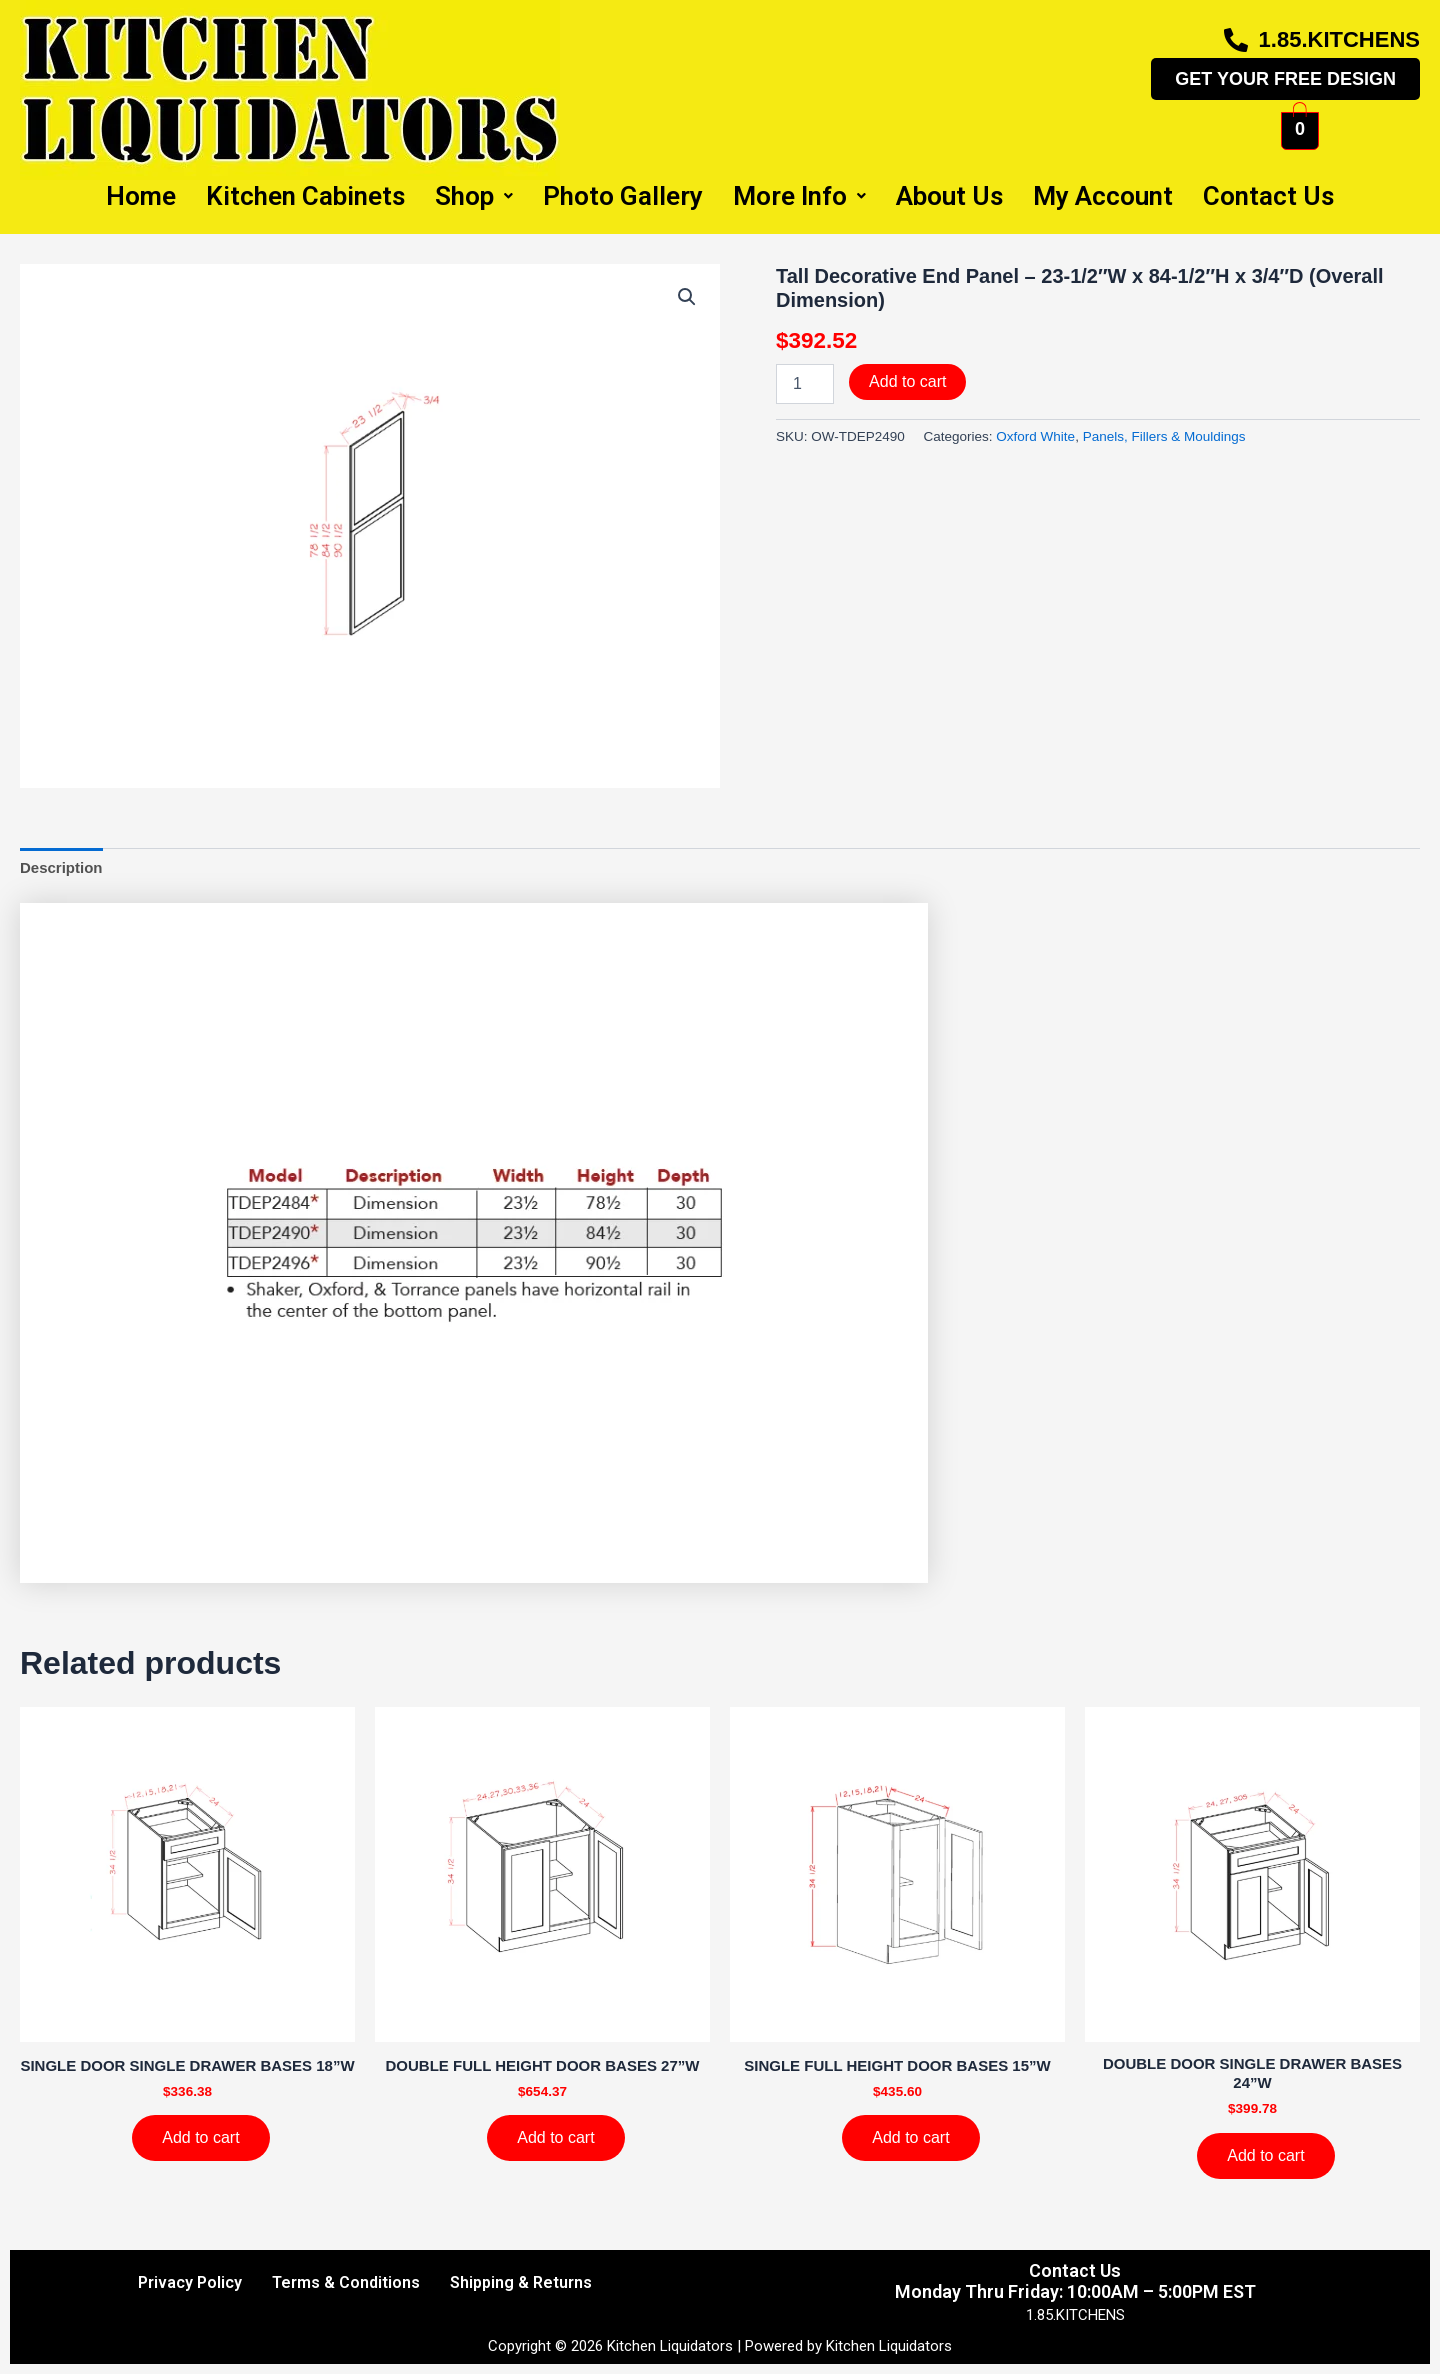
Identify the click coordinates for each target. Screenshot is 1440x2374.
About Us (949, 196)
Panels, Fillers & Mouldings (1164, 436)
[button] (687, 297)
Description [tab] (61, 867)
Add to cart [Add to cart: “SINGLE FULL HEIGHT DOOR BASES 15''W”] (910, 2137)
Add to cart (907, 381)
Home (141, 196)
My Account (1103, 196)
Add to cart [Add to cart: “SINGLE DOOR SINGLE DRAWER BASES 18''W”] (200, 2137)
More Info (799, 196)
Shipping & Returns (521, 2282)
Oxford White (1035, 436)
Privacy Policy (190, 2282)
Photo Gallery (623, 196)
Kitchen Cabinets (305, 196)
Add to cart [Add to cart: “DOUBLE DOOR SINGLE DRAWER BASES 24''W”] (1265, 2155)
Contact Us (1268, 196)
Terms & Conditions (346, 2282)
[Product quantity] (805, 384)
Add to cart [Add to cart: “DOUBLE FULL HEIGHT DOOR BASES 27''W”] (555, 2137)
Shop (474, 196)
